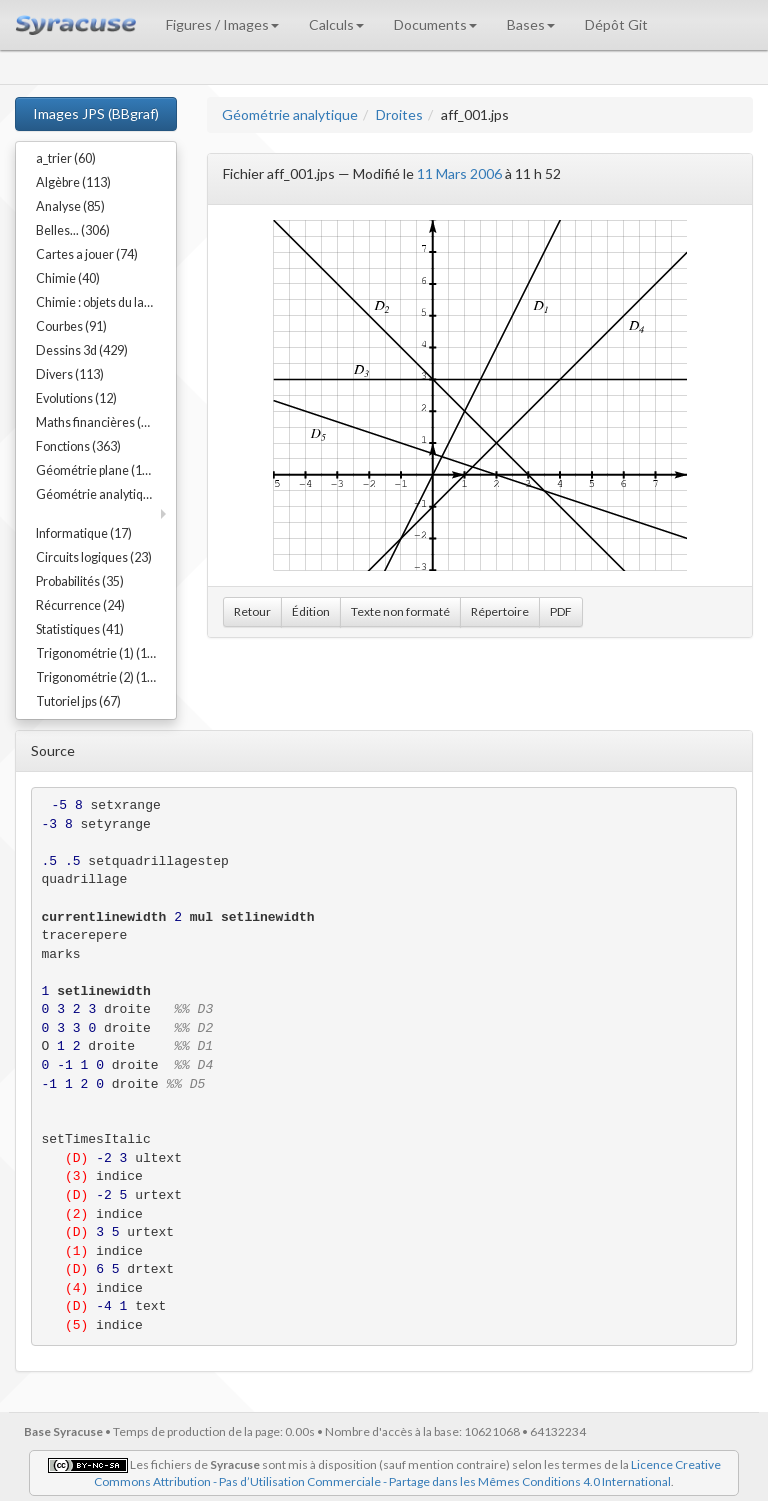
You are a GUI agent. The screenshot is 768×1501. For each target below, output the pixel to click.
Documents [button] (435, 24)
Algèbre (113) (73, 182)
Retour (252, 611)
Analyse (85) (70, 206)
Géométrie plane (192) (98, 470)
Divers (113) (70, 374)
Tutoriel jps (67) (78, 701)
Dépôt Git (616, 24)
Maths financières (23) (97, 422)
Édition (311, 611)
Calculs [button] (336, 24)
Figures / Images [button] (222, 24)
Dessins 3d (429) (82, 350)
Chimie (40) (68, 278)
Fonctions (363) (78, 446)
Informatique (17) (84, 533)
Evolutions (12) (76, 398)
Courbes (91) (71, 326)
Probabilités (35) (80, 581)
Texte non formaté (400, 611)
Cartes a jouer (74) (87, 254)
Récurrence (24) (80, 605)
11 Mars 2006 (459, 173)
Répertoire (500, 611)
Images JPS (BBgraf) (96, 113)
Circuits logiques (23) (94, 557)
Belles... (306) (73, 230)
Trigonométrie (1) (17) (97, 653)
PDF (561, 611)
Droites (399, 114)
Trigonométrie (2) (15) (97, 677)
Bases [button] (531, 24)
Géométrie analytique (290, 114)
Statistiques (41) (80, 629)
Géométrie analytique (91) (106, 494)
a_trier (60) (66, 158)
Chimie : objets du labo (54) (106, 302)
